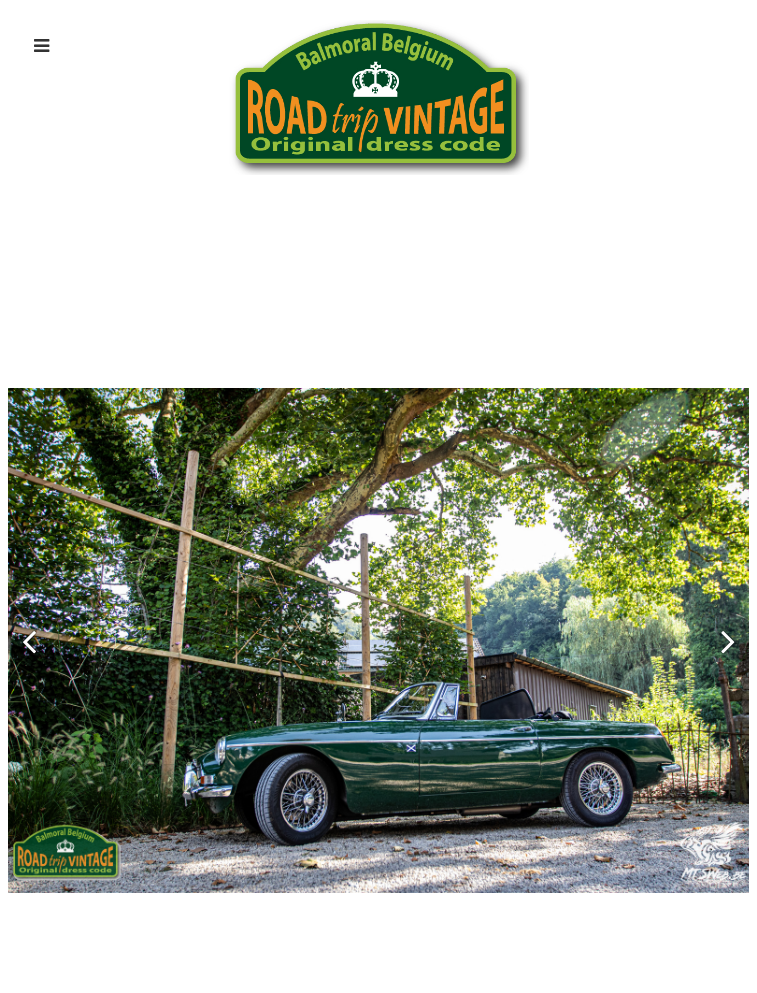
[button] (29, 641)
